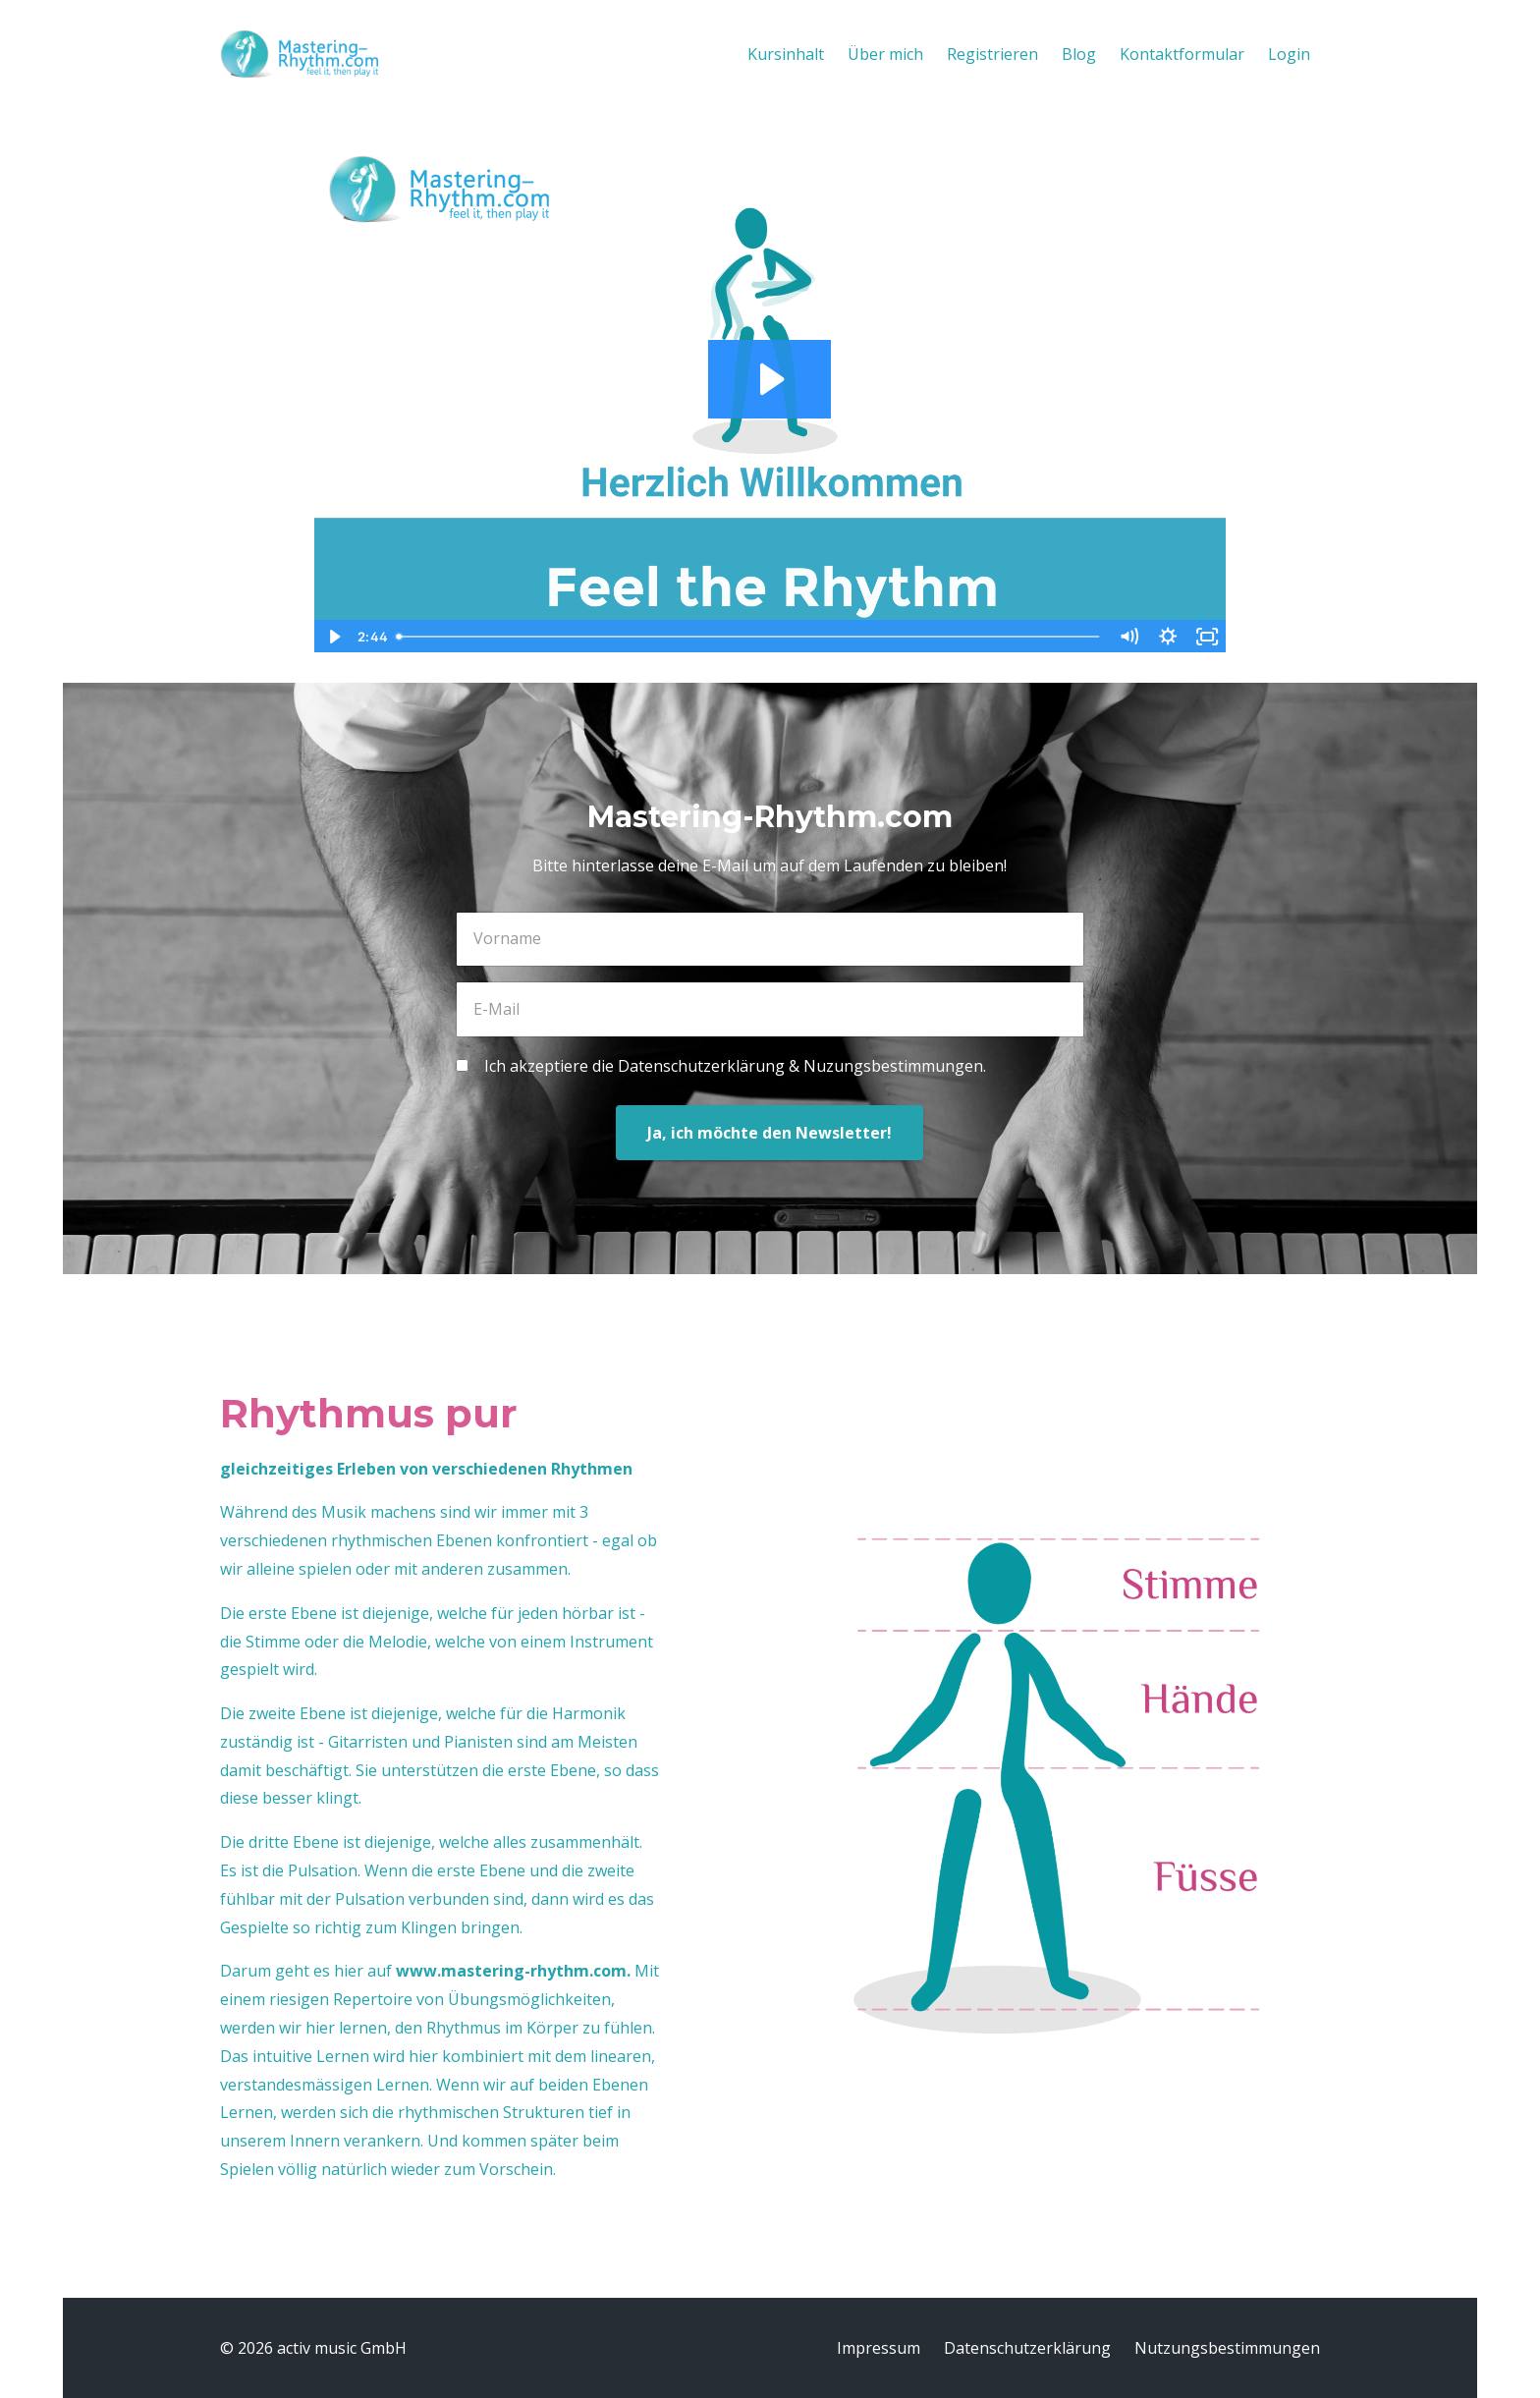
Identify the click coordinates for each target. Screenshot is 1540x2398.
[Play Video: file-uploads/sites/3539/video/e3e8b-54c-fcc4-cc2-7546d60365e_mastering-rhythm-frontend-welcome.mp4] (769, 379)
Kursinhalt (785, 54)
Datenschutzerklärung (1027, 2348)
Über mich (885, 54)
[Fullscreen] (1207, 636)
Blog (1079, 54)
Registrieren (992, 54)
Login (1289, 54)
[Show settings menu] (1167, 636)
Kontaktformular (1182, 54)
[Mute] (1128, 636)
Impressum (878, 2348)
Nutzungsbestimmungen (1227, 2348)
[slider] (749, 636)
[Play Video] (333, 636)
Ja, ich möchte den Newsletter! (769, 1132)
